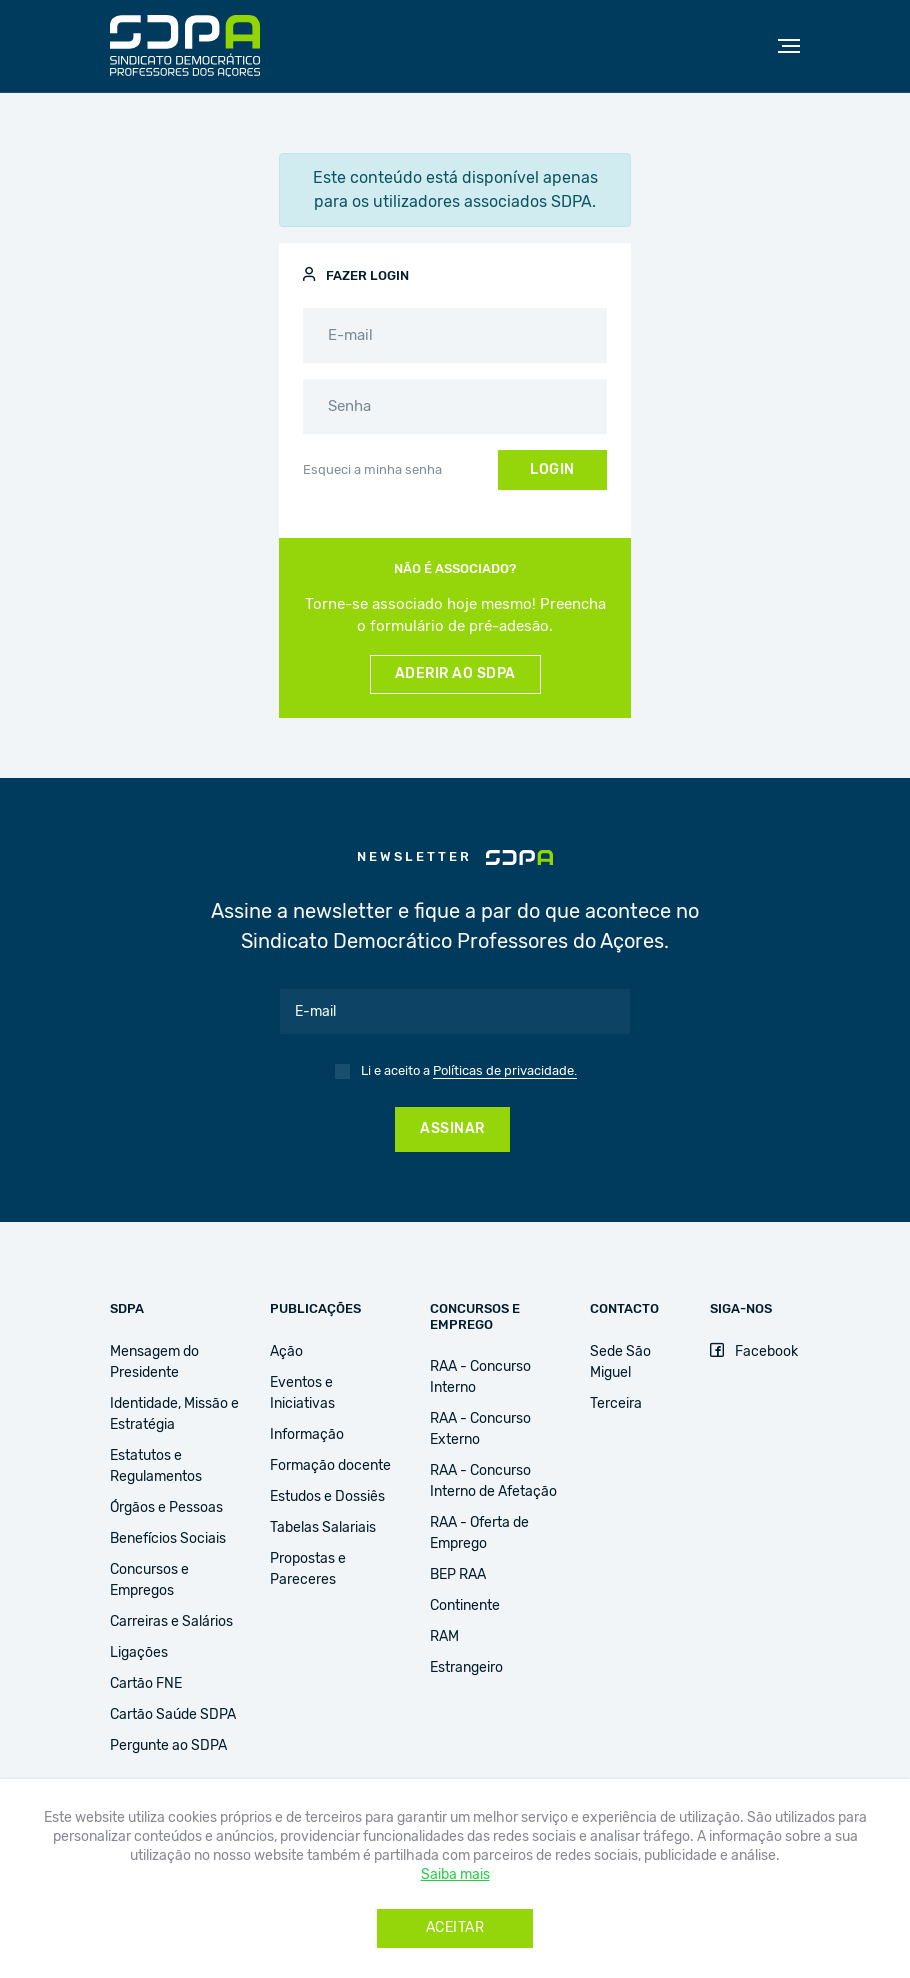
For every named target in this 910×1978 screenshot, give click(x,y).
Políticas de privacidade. (505, 1071)
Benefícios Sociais (168, 1539)
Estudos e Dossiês (327, 1497)
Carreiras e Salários (171, 1622)
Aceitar (455, 1928)
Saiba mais (455, 1875)
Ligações (139, 1653)
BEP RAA (458, 1575)
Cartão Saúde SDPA (173, 1715)
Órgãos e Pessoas (166, 1508)
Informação (307, 1435)
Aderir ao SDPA (455, 674)
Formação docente (330, 1466)
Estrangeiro (466, 1668)
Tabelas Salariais (323, 1528)
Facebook (754, 1352)
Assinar (452, 1129)
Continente (465, 1606)
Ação (286, 1352)
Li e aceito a (469, 1072)
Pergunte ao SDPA (168, 1746)
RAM (444, 1637)
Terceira (616, 1404)
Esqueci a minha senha (372, 470)
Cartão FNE (146, 1684)
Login (552, 470)
